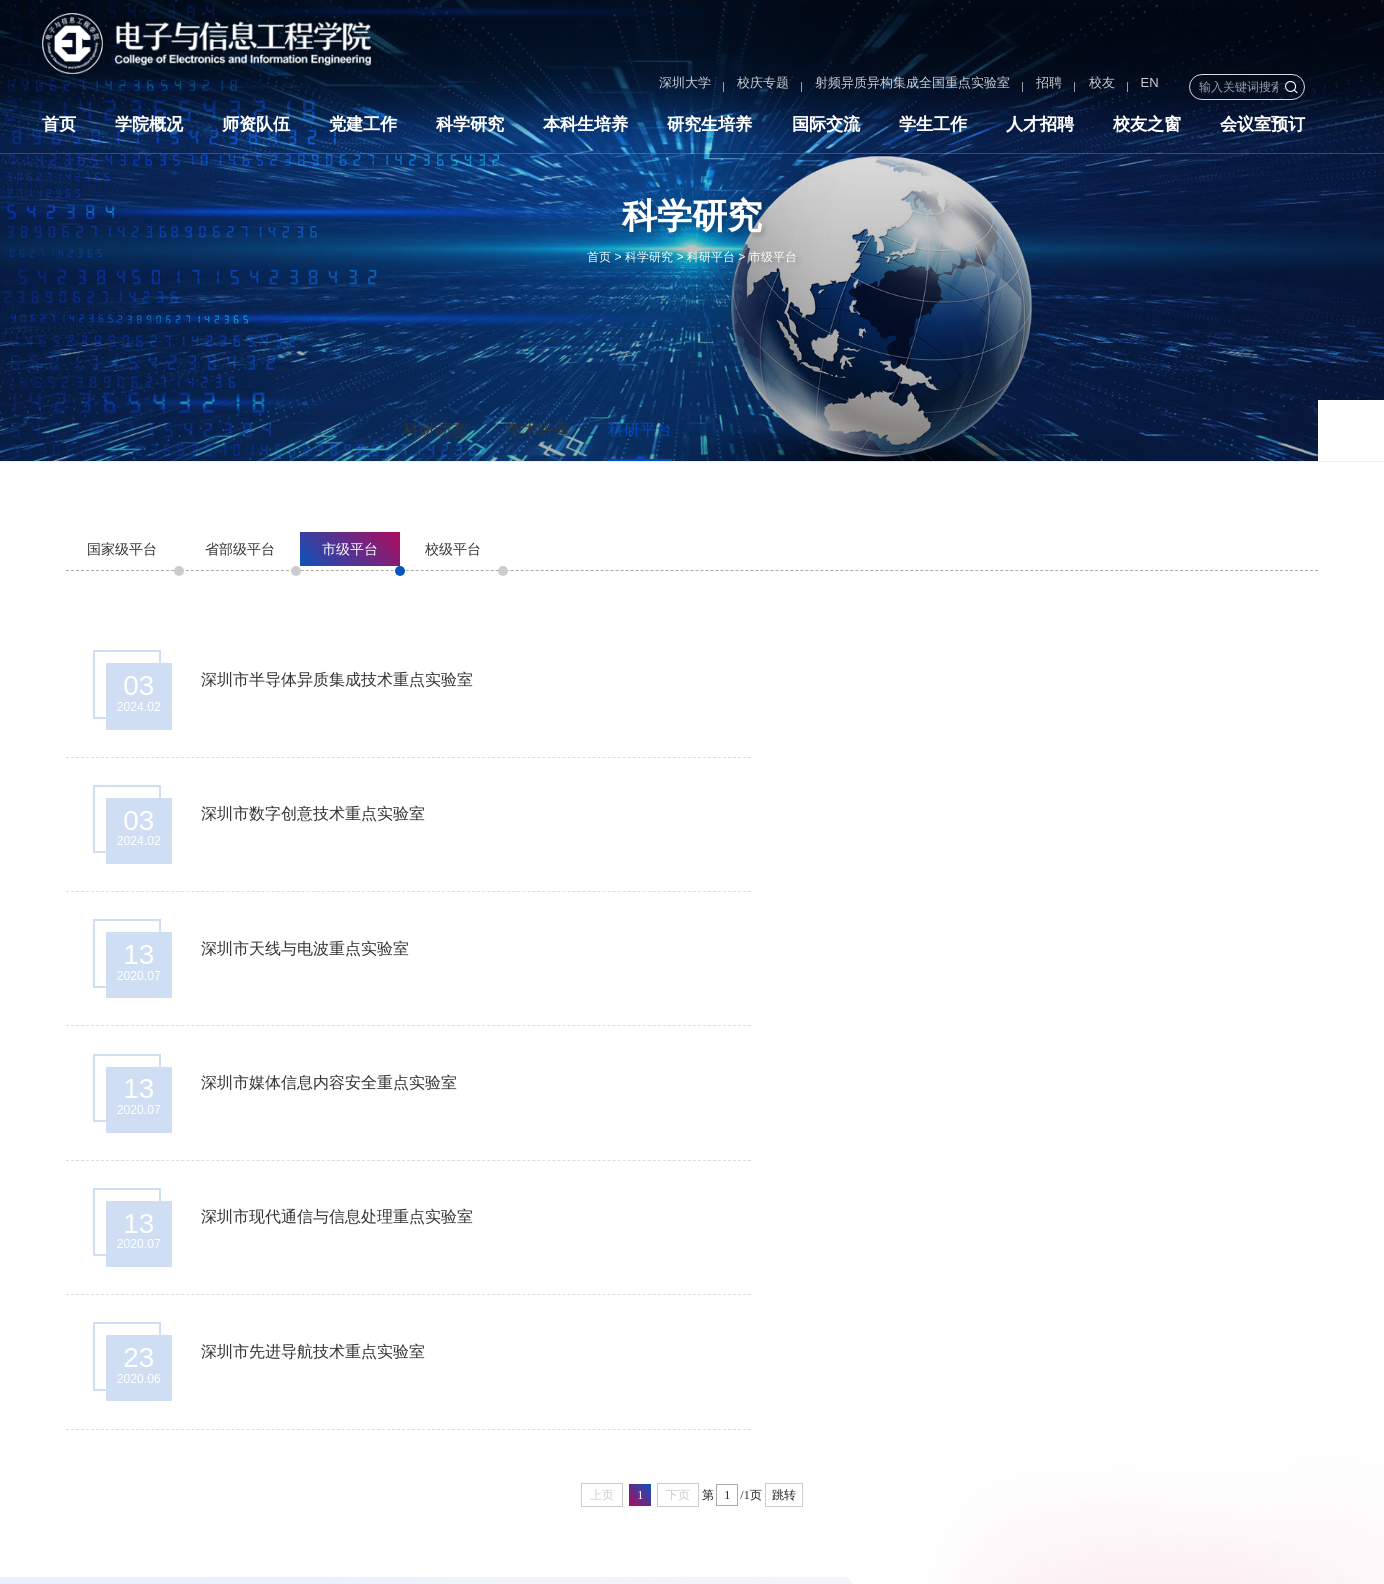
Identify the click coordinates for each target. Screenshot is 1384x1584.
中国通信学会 (1003, 1426)
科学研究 (470, 129)
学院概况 (149, 129)
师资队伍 (256, 129)
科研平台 (711, 257)
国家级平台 (122, 549)
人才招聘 (1040, 129)
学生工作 (933, 129)
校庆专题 (705, 86)
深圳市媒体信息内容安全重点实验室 (983, 821)
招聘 (991, 86)
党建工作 (363, 129)
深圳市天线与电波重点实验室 (308, 821)
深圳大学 (627, 86)
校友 (1043, 86)
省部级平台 (240, 549)
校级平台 (453, 549)
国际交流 (826, 129)
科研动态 (435, 429)
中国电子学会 (1276, 1398)
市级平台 (773, 257)
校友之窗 (1147, 129)
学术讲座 (538, 429)
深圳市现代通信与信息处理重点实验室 (340, 960)
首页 (59, 129)
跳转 (784, 1107)
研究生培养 (709, 129)
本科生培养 (585, 129)
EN (1092, 86)
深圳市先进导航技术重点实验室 (967, 960)
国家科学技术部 (1010, 1398)
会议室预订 (1262, 129)
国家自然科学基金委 (1147, 1398)
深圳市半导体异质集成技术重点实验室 (340, 681)
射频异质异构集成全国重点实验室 (854, 86)
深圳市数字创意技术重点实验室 (967, 681)
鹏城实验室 (1105, 1426)
